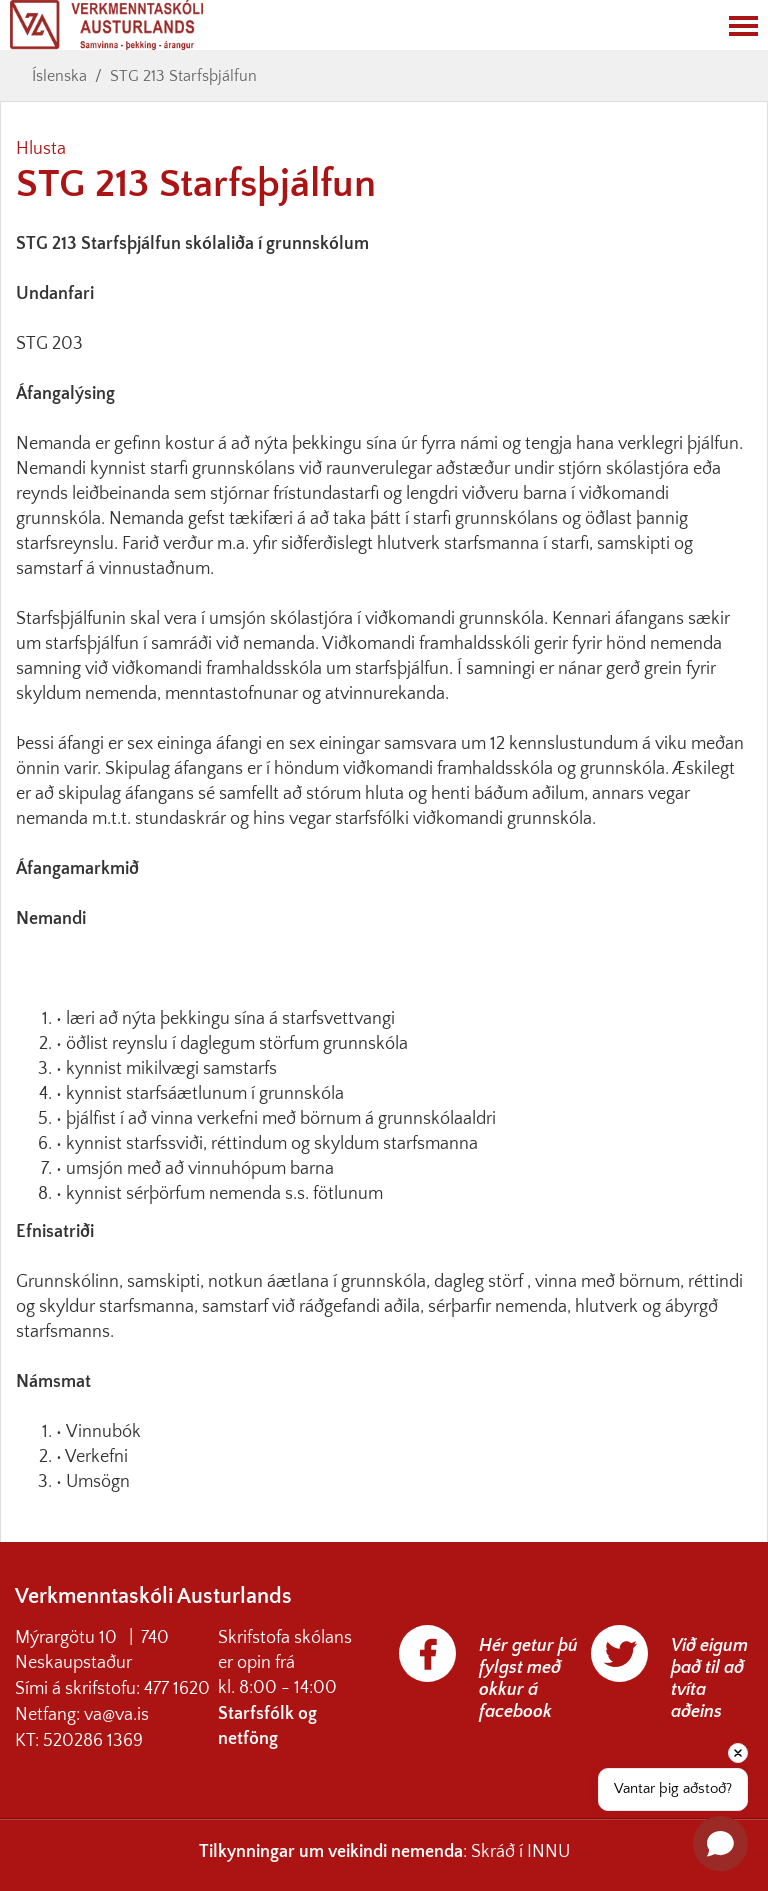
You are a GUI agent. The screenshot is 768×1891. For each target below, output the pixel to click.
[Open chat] (720, 1843)
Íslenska (59, 76)
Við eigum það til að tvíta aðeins (709, 1679)
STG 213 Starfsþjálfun (183, 76)
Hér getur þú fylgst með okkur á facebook (528, 1679)
